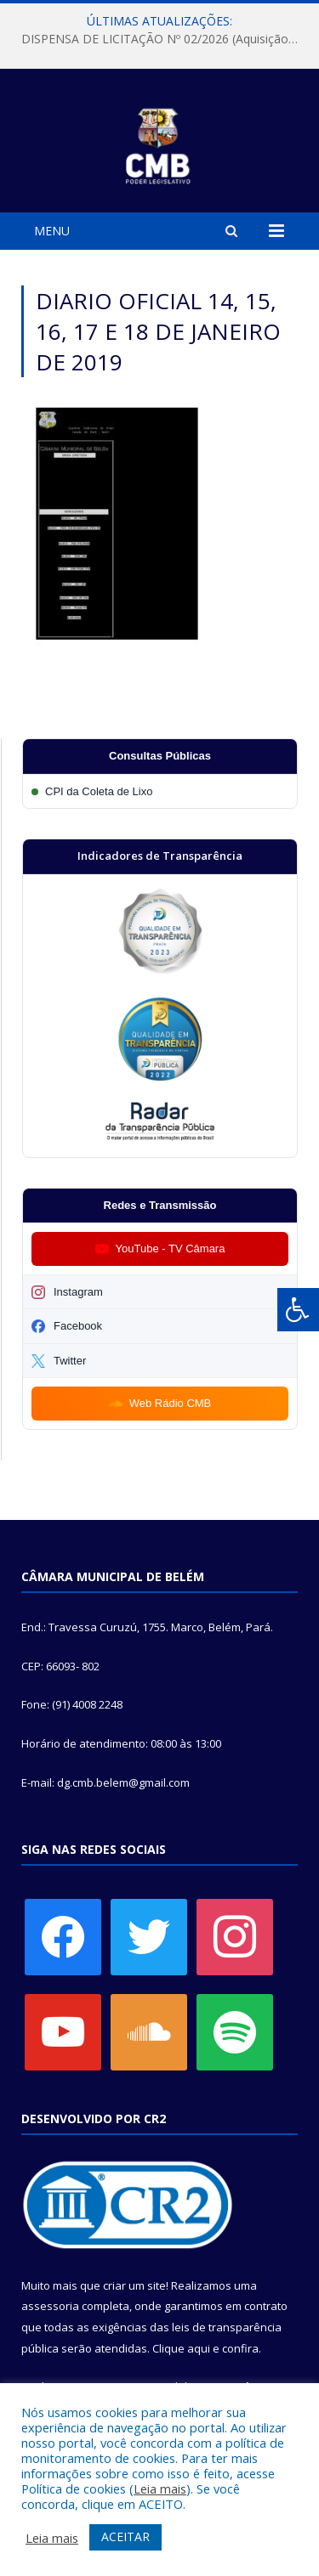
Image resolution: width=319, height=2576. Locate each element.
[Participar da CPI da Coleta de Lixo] (160, 791)
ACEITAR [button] (125, 2536)
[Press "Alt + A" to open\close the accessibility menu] (298, 1309)
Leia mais (160, 2488)
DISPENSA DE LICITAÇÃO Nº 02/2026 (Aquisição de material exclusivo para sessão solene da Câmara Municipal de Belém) (163, 39)
